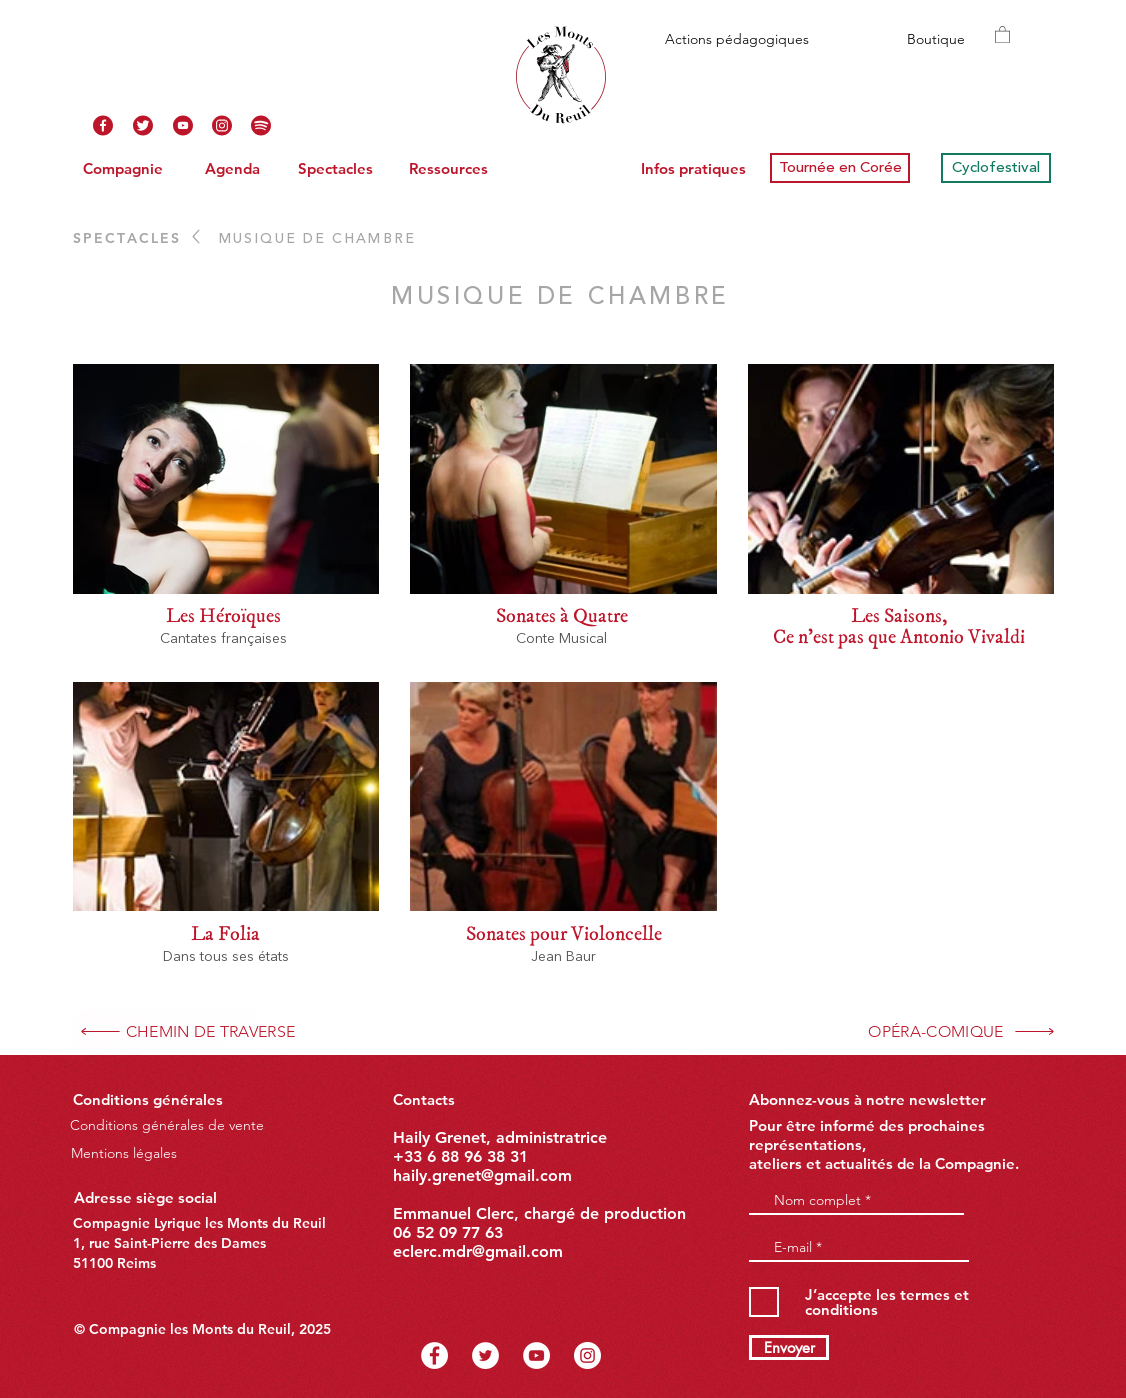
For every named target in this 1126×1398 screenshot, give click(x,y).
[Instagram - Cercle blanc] (587, 1355)
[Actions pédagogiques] (736, 40)
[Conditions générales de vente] (167, 1125)
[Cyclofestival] (996, 168)
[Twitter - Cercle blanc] (485, 1355)
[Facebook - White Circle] (434, 1355)
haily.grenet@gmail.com (482, 1175)
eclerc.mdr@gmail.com (478, 1251)
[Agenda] (232, 168)
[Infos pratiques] (693, 168)
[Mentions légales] (124, 1153)
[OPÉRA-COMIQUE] (962, 1031)
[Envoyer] (789, 1347)
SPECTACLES (127, 238)
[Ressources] (448, 168)
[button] (1002, 34)
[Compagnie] (123, 168)
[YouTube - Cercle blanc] (536, 1355)
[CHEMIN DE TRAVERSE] (186, 1031)
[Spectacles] (335, 168)
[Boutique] (935, 40)
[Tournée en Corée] (840, 168)
